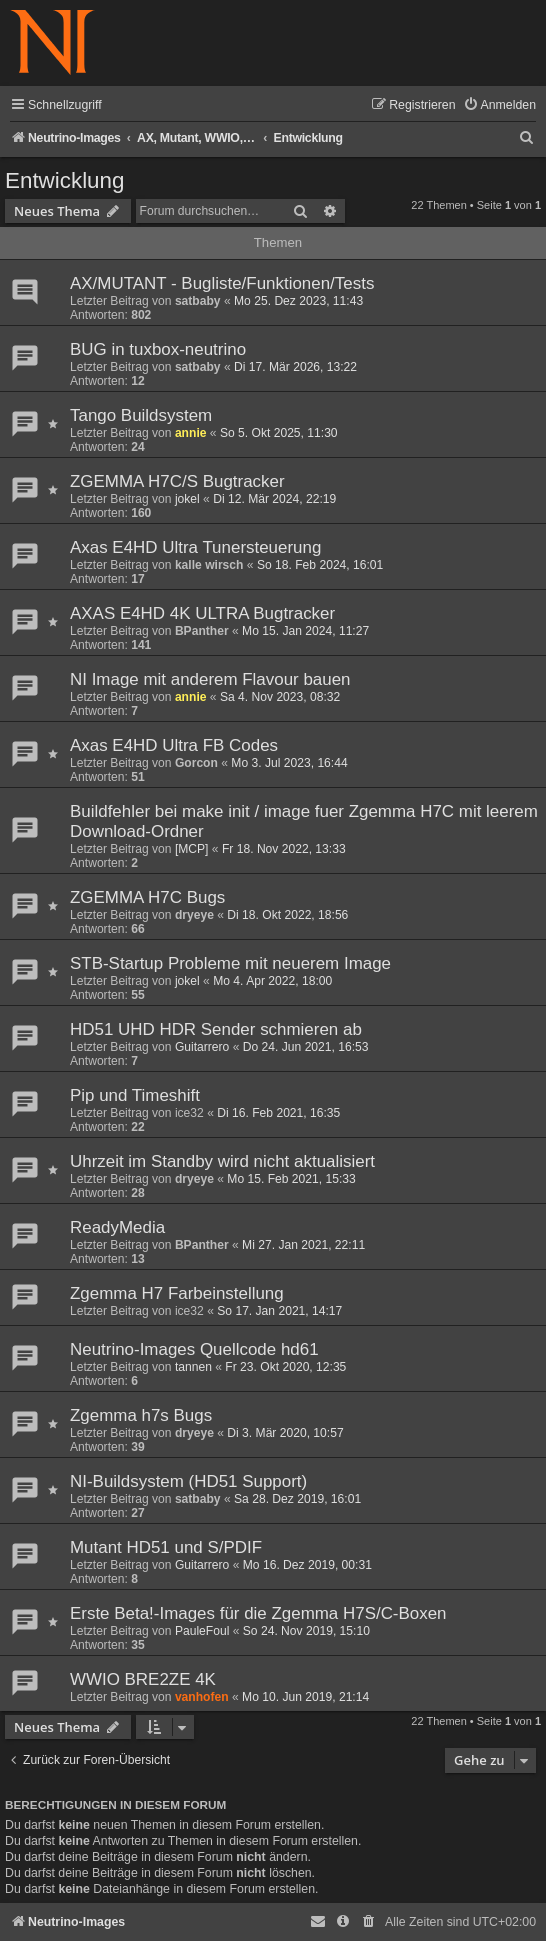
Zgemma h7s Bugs (141, 1415)
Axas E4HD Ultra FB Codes (174, 745)
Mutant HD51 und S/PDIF (166, 1547)
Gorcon (196, 763)
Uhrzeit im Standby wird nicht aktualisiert (222, 1161)
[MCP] (192, 849)
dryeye (194, 915)
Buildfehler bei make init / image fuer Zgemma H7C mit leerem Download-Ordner (304, 821)
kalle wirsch (209, 565)
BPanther (202, 631)
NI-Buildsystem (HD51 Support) (188, 1481)
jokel (187, 499)
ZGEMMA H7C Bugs (147, 897)
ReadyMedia (117, 1227)
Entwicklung (64, 180)
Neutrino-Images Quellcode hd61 (194, 1349)
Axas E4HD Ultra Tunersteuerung (195, 547)
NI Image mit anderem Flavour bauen (210, 679)
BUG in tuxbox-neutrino (158, 349)
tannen (193, 1367)
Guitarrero (202, 1047)
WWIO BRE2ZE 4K (143, 1679)
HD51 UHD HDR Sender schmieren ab (216, 1029)
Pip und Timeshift (135, 1095)
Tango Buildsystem (141, 415)
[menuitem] (499, 105)
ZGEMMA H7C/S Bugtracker (177, 481)
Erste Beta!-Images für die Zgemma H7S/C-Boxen (258, 1613)
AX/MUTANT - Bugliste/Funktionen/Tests (222, 283)
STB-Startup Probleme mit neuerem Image (230, 963)
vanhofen (202, 1697)
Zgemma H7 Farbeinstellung (177, 1293)
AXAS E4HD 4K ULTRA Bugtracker (202, 613)
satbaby (198, 301)
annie (191, 433)
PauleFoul (202, 1631)
